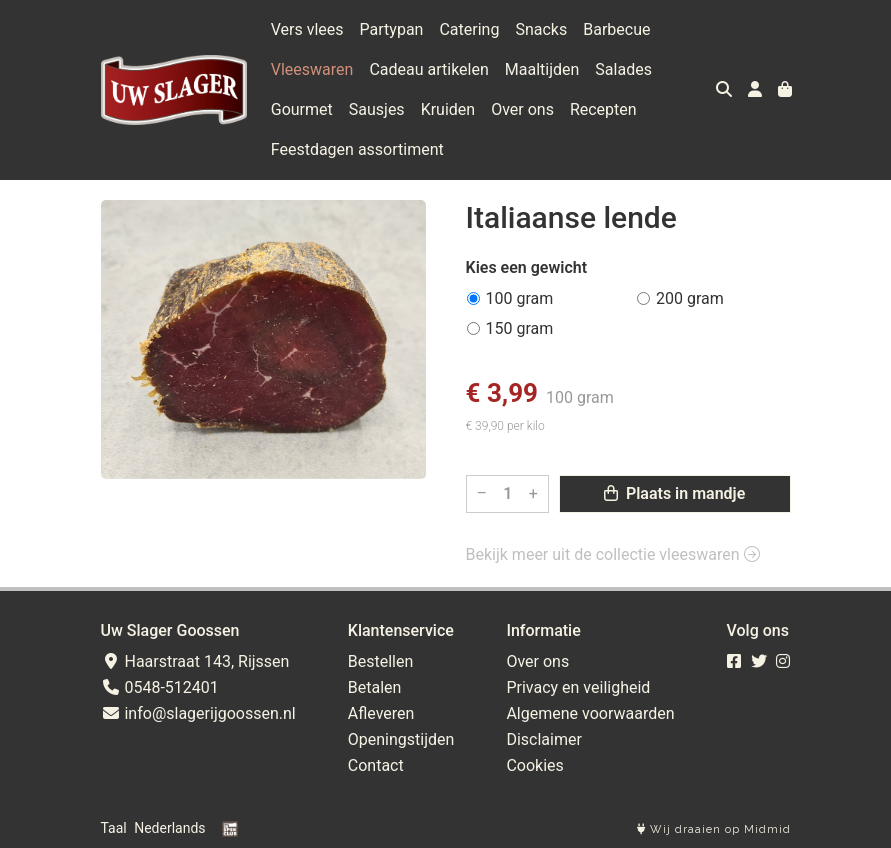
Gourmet (302, 109)
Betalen (375, 687)
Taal (114, 828)
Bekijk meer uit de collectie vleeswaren (613, 554)
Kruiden (448, 109)
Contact (376, 765)
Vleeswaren (312, 69)
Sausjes (377, 109)
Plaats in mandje (674, 493)
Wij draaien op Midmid (714, 829)
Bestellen (381, 661)
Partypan (392, 29)
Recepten (603, 109)
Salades (623, 69)
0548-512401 (160, 687)
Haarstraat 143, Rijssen (195, 661)
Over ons (522, 109)
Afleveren (381, 713)
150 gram (520, 328)
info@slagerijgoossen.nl (198, 713)
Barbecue (616, 29)
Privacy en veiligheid (578, 687)
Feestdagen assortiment (357, 149)
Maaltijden (542, 69)
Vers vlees (307, 29)
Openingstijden (401, 739)
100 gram (520, 298)
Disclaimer (543, 739)
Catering (469, 29)
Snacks (541, 29)
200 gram (690, 298)
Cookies (534, 765)
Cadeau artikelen (428, 69)
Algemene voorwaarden (590, 713)
